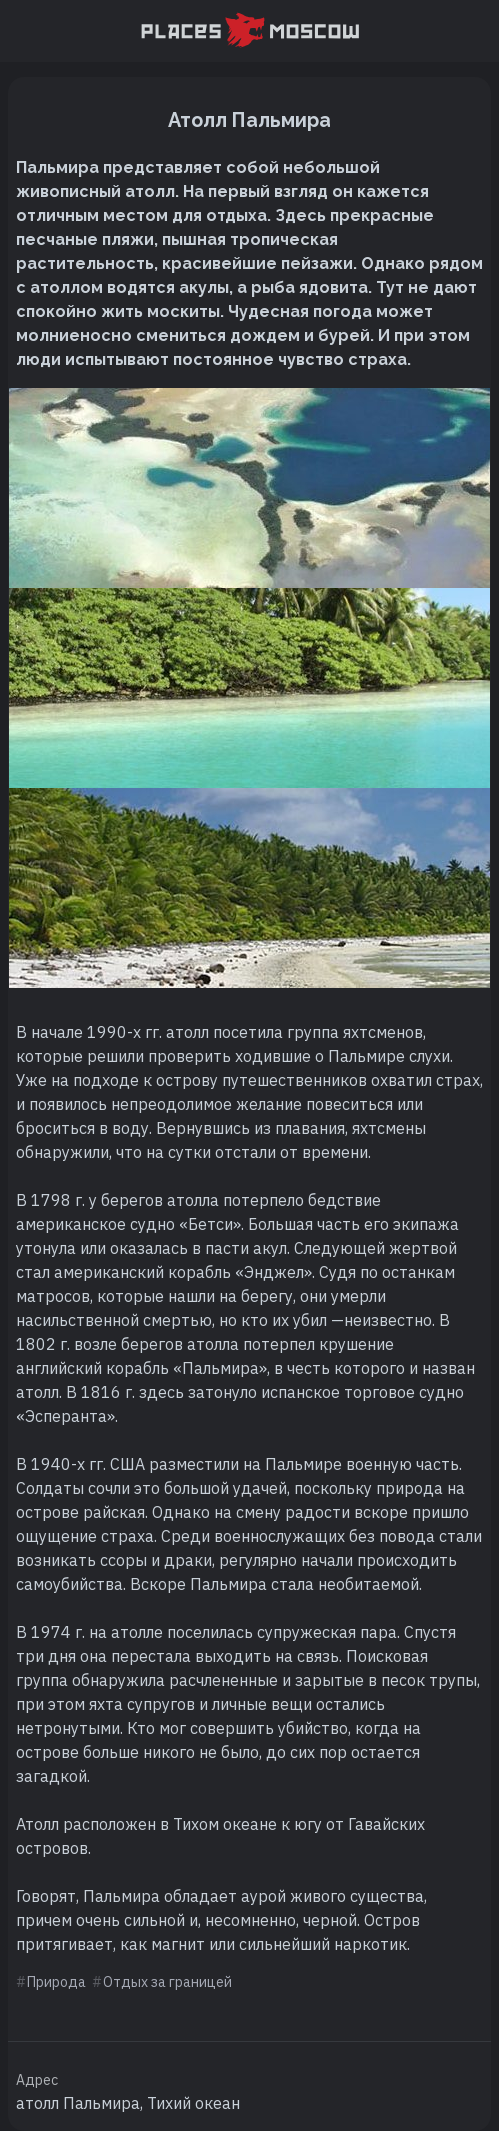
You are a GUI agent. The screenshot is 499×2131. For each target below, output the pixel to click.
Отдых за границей (167, 1982)
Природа (56, 1982)
